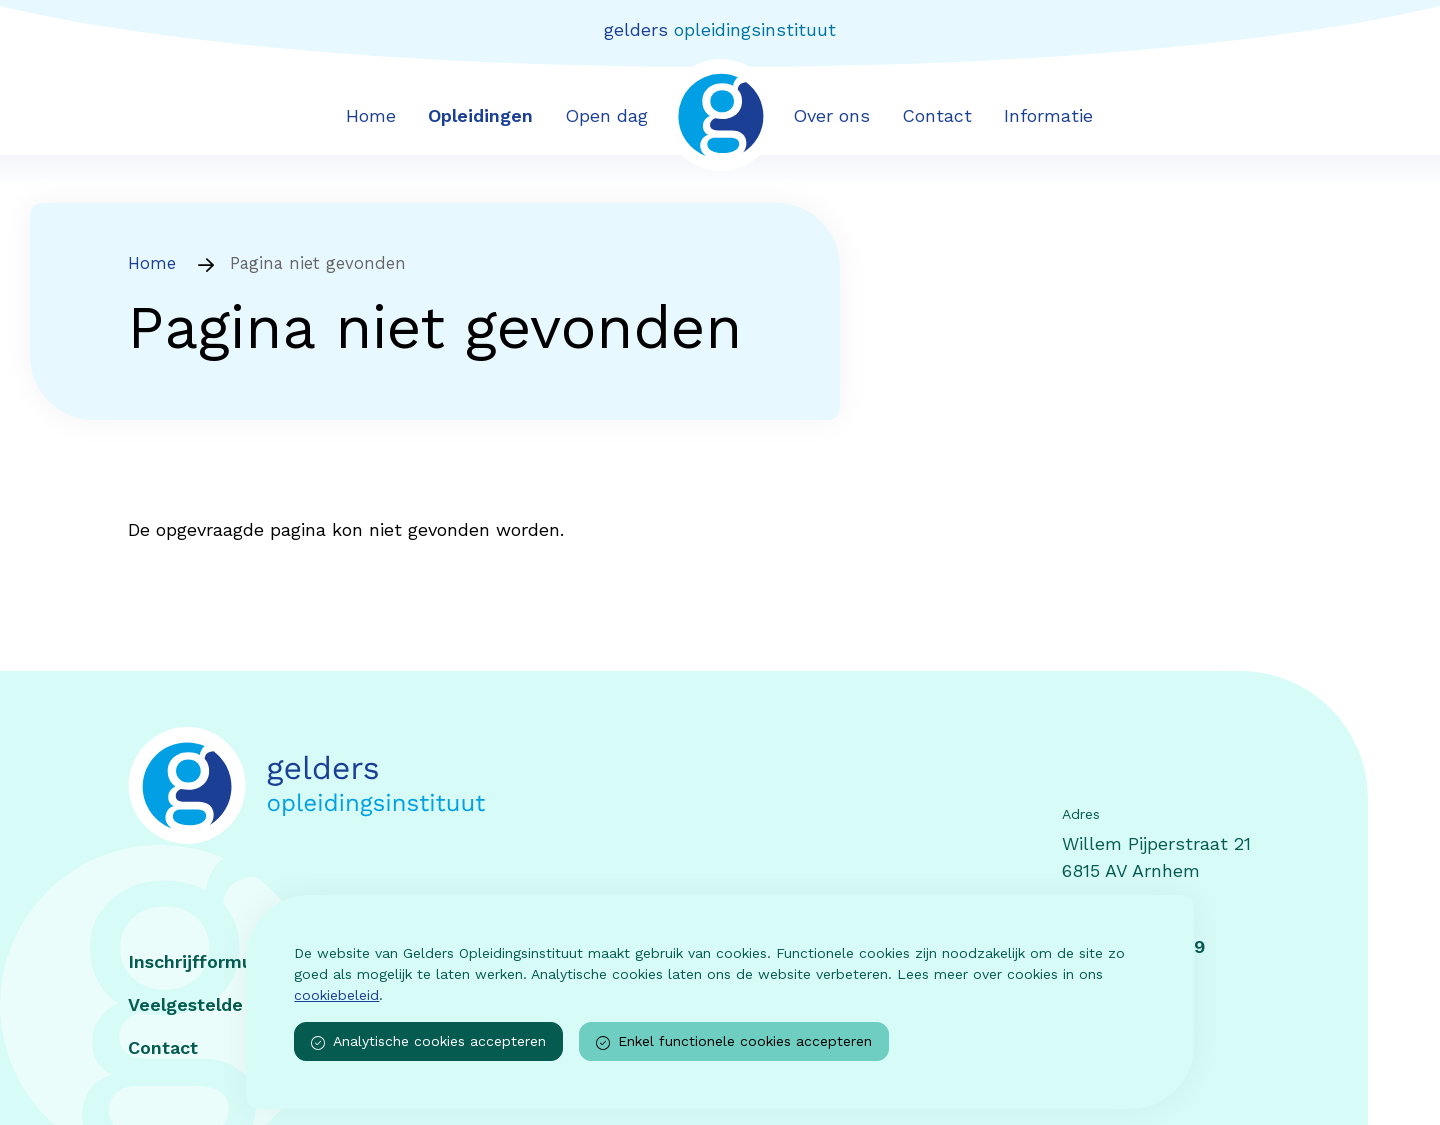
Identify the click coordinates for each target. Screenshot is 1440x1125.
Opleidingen (480, 115)
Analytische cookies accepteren (428, 1041)
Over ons (831, 115)
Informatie (1048, 115)
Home (371, 115)
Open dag (606, 115)
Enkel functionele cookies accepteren (734, 1041)
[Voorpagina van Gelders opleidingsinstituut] (720, 113)
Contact (937, 115)
